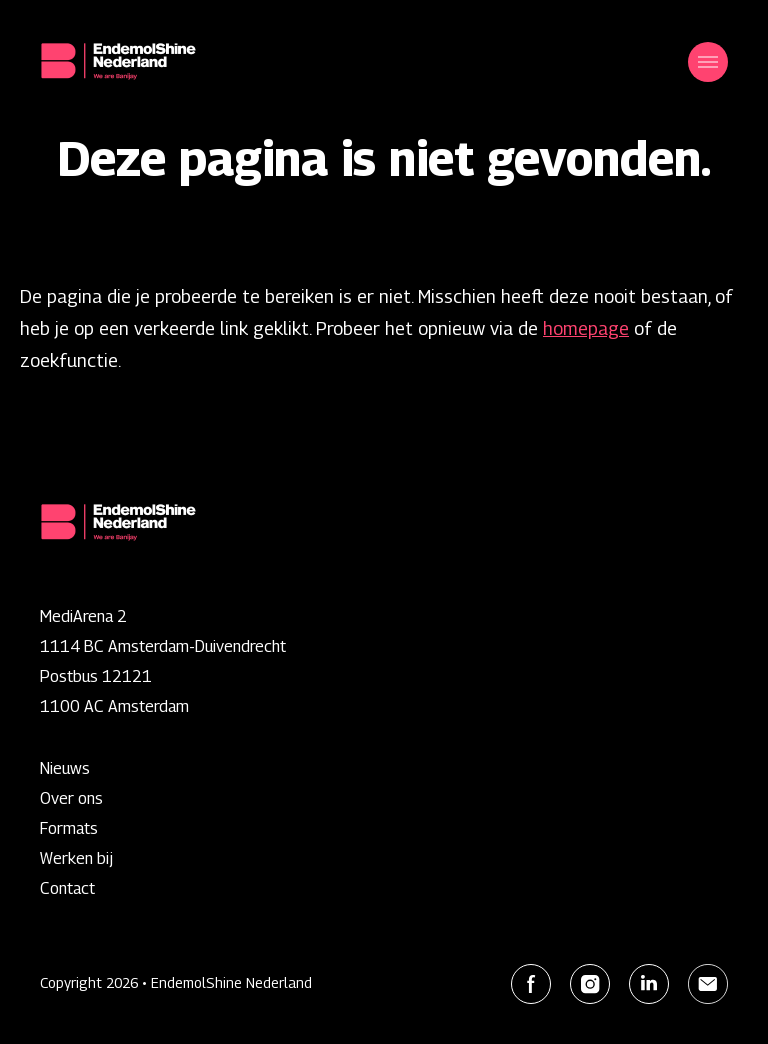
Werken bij (76, 858)
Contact (67, 888)
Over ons (71, 798)
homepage (586, 328)
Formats (69, 828)
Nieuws (65, 768)
